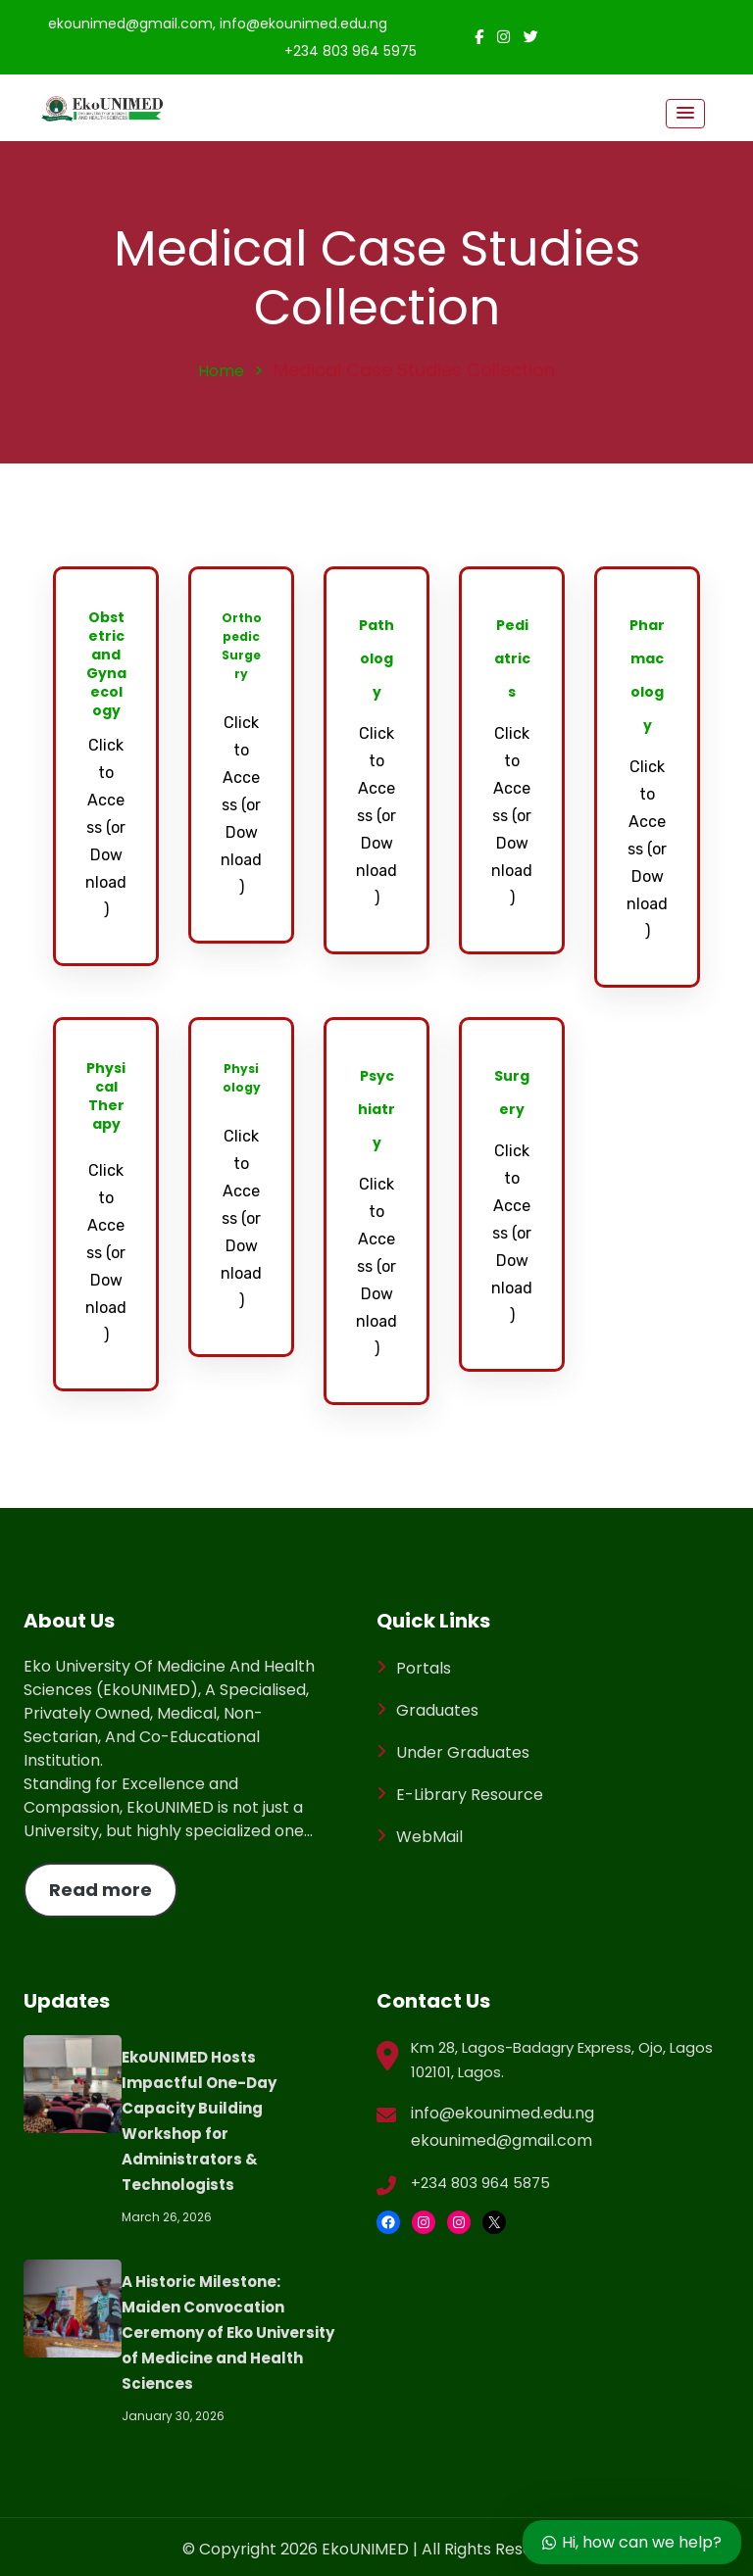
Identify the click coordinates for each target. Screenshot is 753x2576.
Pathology (376, 658)
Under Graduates (462, 1752)
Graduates (437, 1710)
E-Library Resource (469, 1794)
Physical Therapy (106, 1096)
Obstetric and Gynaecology (106, 664)
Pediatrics (512, 658)
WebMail (429, 1836)
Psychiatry (376, 1109)
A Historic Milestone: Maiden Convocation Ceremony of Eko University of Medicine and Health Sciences (228, 2332)
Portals (423, 1668)
